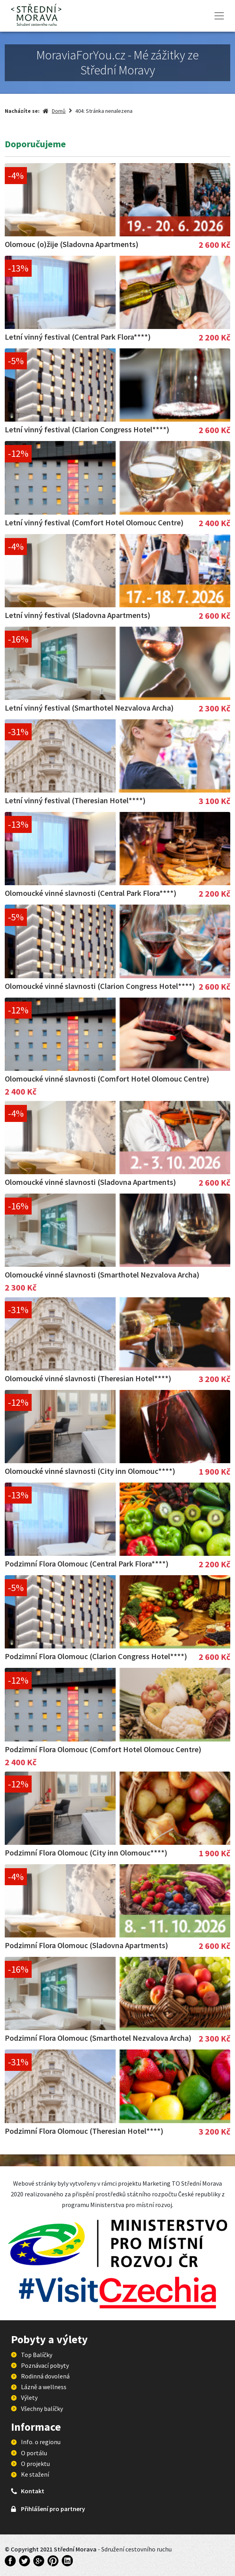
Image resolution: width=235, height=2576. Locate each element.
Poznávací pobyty (45, 2365)
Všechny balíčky (42, 2409)
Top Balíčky (36, 2355)
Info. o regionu (41, 2442)
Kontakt (32, 2491)
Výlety (29, 2397)
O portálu (34, 2453)
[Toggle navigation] (219, 16)
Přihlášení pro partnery (53, 2509)
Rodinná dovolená (45, 2376)
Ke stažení (35, 2474)
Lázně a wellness (43, 2387)
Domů (59, 110)
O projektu (35, 2464)
